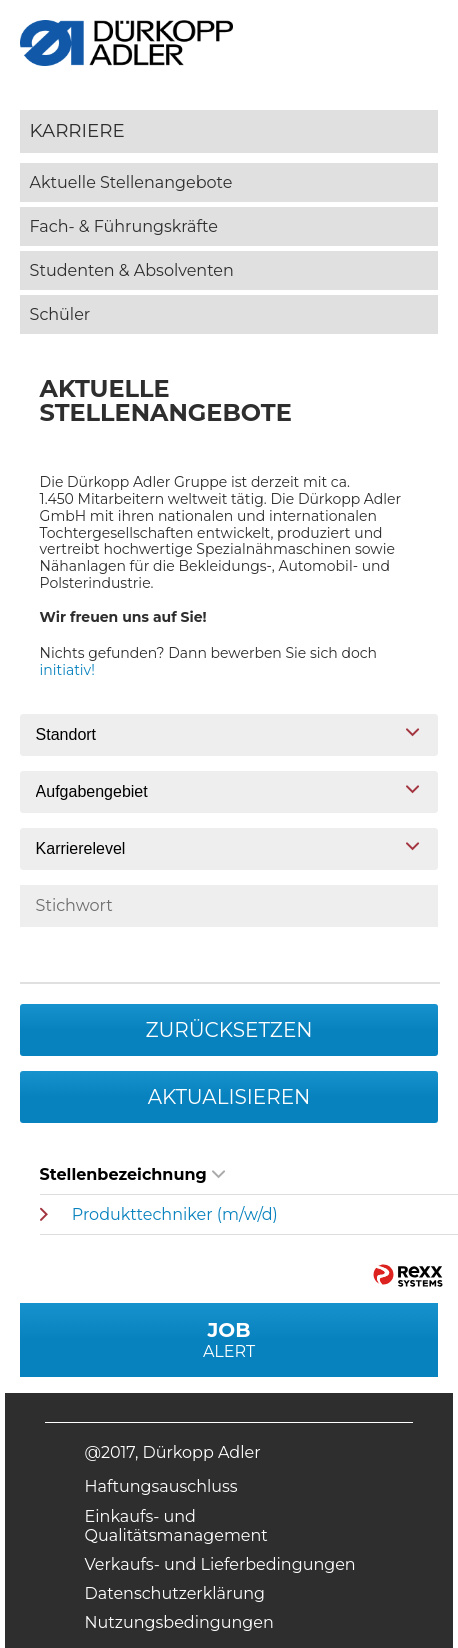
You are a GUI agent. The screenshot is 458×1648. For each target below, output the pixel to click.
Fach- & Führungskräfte (124, 226)
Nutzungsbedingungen (179, 1622)
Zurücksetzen (228, 1030)
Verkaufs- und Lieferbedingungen (220, 1564)
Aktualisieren (229, 1097)
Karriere (77, 130)
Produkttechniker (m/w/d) (175, 1214)
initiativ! (67, 670)
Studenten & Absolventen (132, 270)
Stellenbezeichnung (132, 1174)
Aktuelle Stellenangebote (131, 182)
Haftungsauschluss (161, 1486)
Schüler (60, 314)
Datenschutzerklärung (175, 1593)
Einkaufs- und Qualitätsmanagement (176, 1526)
